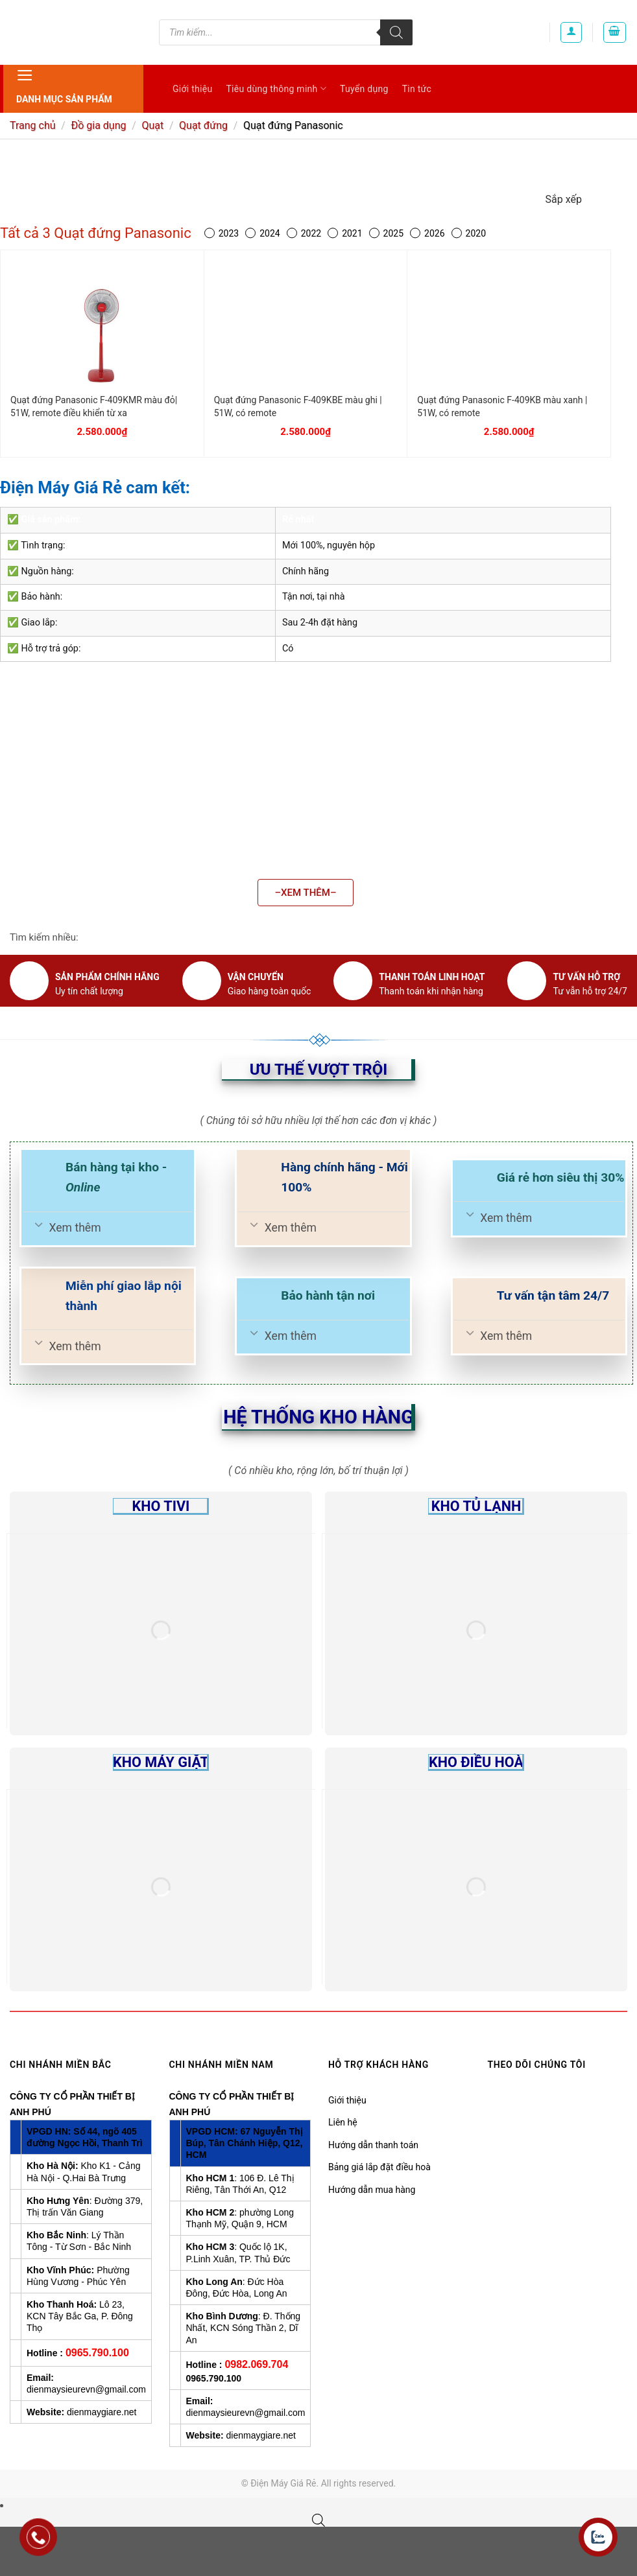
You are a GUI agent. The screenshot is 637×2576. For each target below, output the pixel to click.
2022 (304, 233)
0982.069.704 (256, 2364)
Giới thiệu (192, 89)
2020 (468, 233)
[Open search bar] (318, 2520)
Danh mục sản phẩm (64, 84)
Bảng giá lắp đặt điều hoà (379, 2167)
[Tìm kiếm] (396, 32)
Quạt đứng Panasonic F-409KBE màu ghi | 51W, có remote (298, 406)
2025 (386, 233)
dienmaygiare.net (101, 2412)
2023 (221, 233)
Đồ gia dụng (98, 125)
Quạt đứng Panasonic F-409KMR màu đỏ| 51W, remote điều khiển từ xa (93, 406)
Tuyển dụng (364, 89)
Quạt (152, 125)
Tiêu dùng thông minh (276, 88)
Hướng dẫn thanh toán (373, 2145)
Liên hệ (342, 2122)
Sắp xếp (564, 199)
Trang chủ (33, 125)
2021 (345, 233)
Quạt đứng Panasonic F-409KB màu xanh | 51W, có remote (502, 406)
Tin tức (417, 89)
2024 (262, 233)
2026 (427, 233)
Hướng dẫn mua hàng (371, 2189)
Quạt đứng (203, 125)
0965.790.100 (97, 2352)
